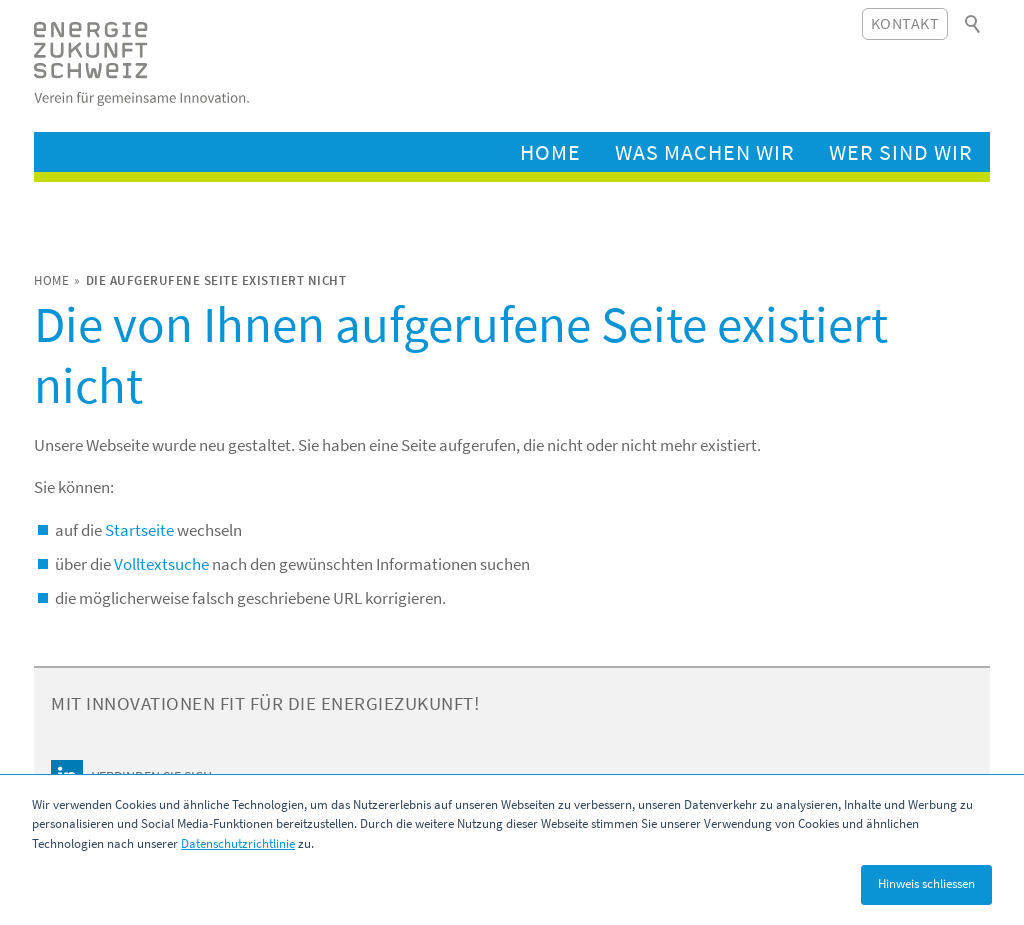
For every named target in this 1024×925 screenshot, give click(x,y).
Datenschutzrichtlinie (238, 843)
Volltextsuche (161, 564)
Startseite (139, 530)
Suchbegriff (974, 24)
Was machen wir (705, 152)
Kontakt (905, 23)
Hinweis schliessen (926, 883)
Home (550, 152)
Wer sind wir (901, 152)
